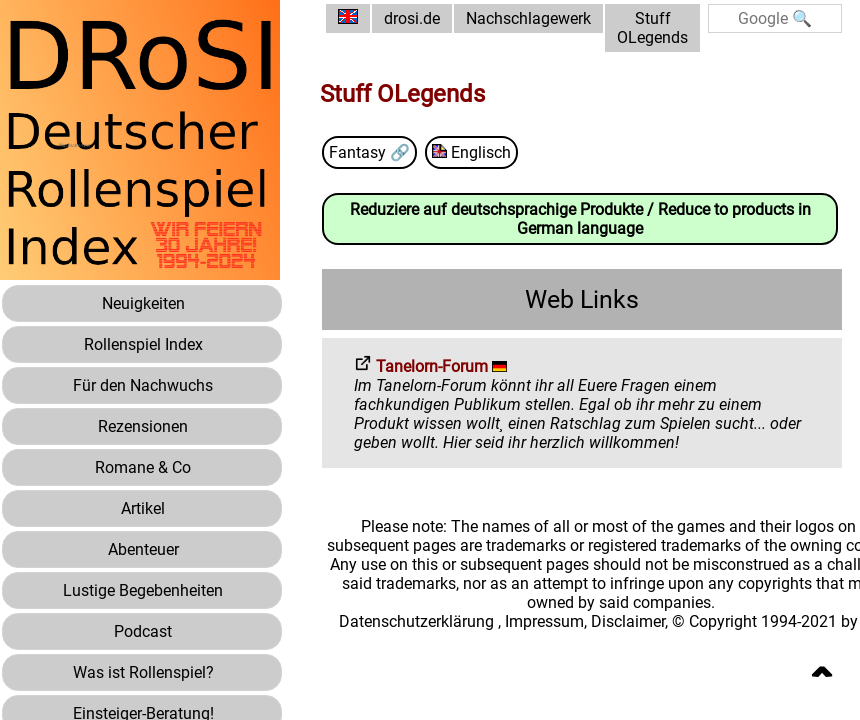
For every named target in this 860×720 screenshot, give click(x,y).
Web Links (582, 299)
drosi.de (412, 18)
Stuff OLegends (652, 28)
